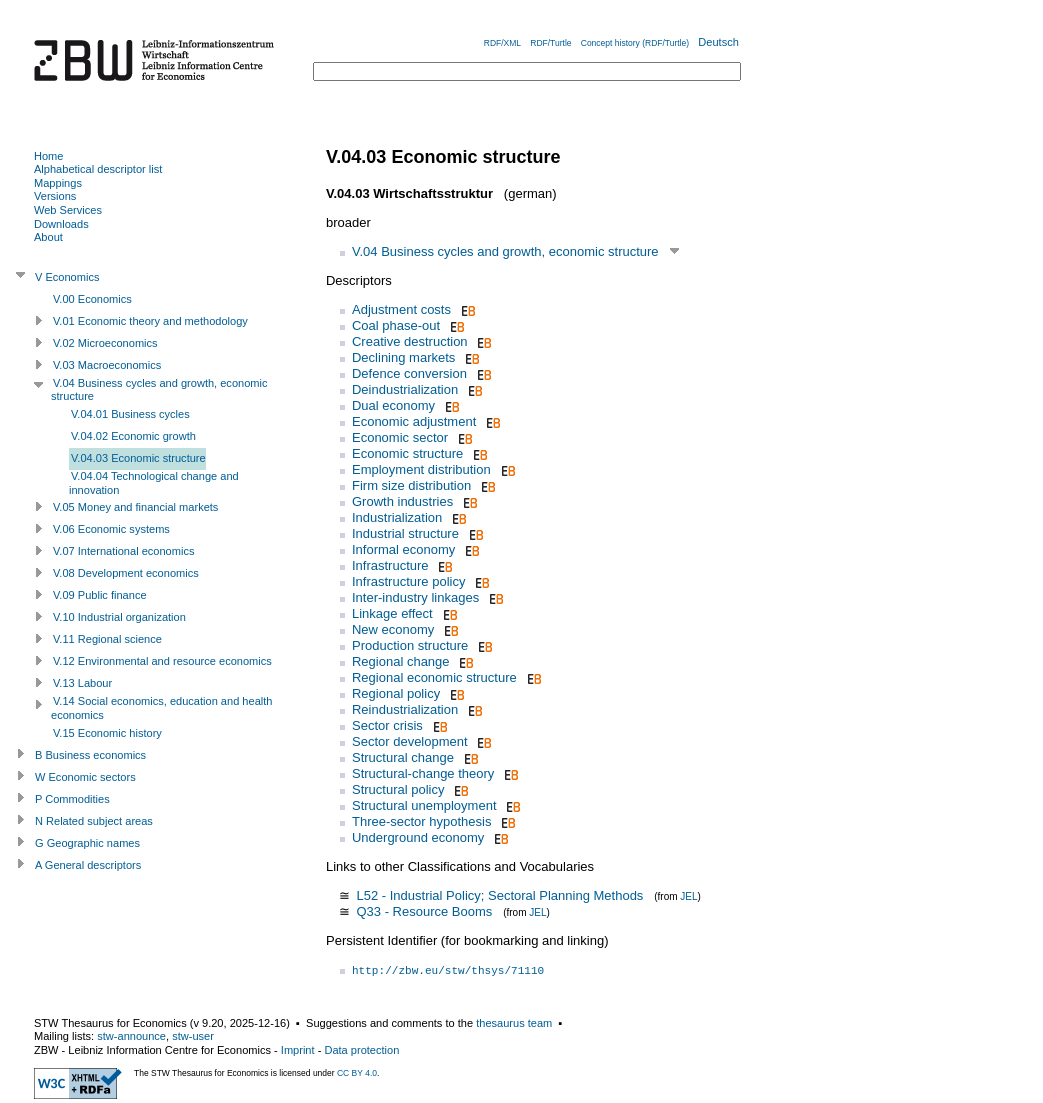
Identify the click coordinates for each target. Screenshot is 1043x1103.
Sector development (410, 741)
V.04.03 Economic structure (138, 458)
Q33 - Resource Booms (424, 911)
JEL (688, 896)
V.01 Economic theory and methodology (150, 321)
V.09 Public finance (100, 595)
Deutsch (718, 42)
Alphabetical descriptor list (98, 169)
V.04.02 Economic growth (133, 436)
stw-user (193, 1036)
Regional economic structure (434, 677)
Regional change (401, 661)
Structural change (403, 757)
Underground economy (418, 837)
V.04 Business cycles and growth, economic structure (505, 251)
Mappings (58, 183)
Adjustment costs (401, 309)
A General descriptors (88, 865)
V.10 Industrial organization (119, 617)
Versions (55, 196)
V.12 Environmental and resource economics (162, 661)
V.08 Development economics (126, 573)
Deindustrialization (405, 389)
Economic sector (400, 437)
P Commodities (72, 799)
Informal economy (403, 549)
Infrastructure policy (408, 581)
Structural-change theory (423, 773)
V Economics (67, 277)
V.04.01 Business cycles (130, 414)
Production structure (410, 645)
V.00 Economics (92, 299)
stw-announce (131, 1036)
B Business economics (90, 755)
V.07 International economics (123, 551)
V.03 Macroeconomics (107, 365)
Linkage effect (392, 613)
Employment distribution (421, 469)
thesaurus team (514, 1023)
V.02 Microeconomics (105, 343)
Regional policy (396, 693)
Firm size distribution (411, 485)
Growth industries (402, 501)
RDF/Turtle (550, 43)
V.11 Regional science (107, 639)
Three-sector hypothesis (421, 821)
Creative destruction (410, 341)
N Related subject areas (94, 821)
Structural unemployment (424, 805)
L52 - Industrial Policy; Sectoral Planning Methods (499, 895)
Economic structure (407, 453)
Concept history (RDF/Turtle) (635, 43)
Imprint (298, 1050)
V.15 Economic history (107, 733)
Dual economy (393, 405)
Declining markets (403, 357)
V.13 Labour (82, 683)
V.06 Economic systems (111, 529)
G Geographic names (87, 843)
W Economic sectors (85, 777)
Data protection (361, 1050)
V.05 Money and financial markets (135, 507)
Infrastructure (390, 565)
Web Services (68, 210)
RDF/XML (502, 43)
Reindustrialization (405, 709)
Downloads (61, 224)
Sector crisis (387, 725)
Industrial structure (405, 533)
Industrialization (397, 517)
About (48, 237)
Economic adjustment (414, 421)
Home (48, 156)
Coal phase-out (396, 325)
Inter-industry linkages (415, 597)
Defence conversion (409, 373)
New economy (393, 629)
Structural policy (398, 789)
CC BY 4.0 (357, 1073)
